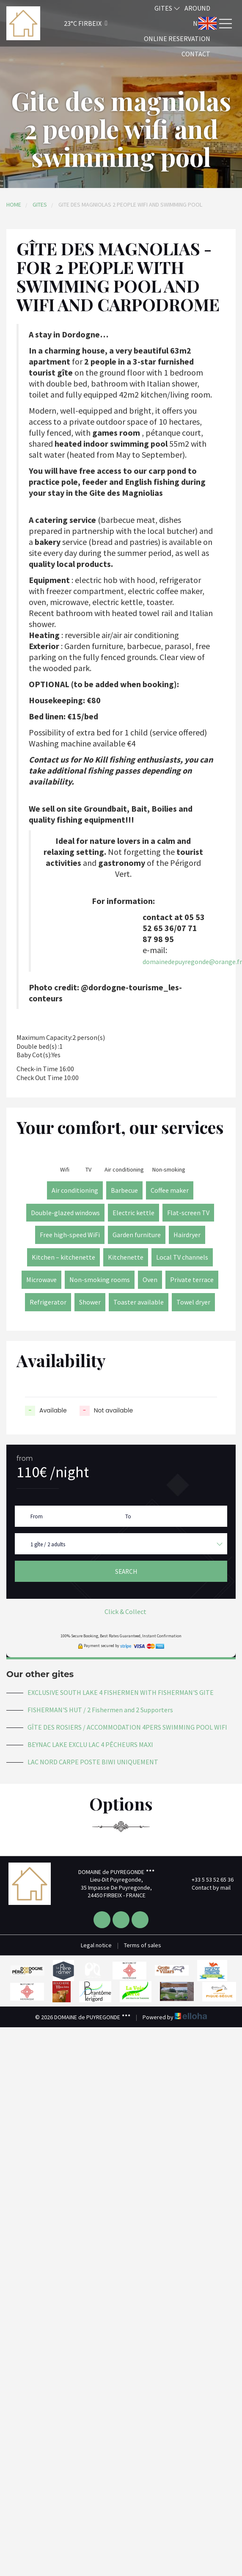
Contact (196, 54)
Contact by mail (206, 1887)
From (36, 1516)
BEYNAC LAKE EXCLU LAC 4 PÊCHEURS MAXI (90, 1744)
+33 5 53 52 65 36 (208, 1879)
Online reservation (177, 38)
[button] (74, 23)
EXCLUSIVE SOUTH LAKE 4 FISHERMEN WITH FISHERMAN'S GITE (121, 1692)
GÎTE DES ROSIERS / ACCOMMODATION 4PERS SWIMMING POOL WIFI (127, 1727)
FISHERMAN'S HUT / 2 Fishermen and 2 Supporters (100, 1709)
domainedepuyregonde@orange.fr (192, 961)
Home (13, 204)
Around (197, 8)
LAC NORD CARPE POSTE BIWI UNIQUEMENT (93, 1762)
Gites (167, 8)
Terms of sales (142, 1945)
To (128, 1516)
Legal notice (96, 1945)
